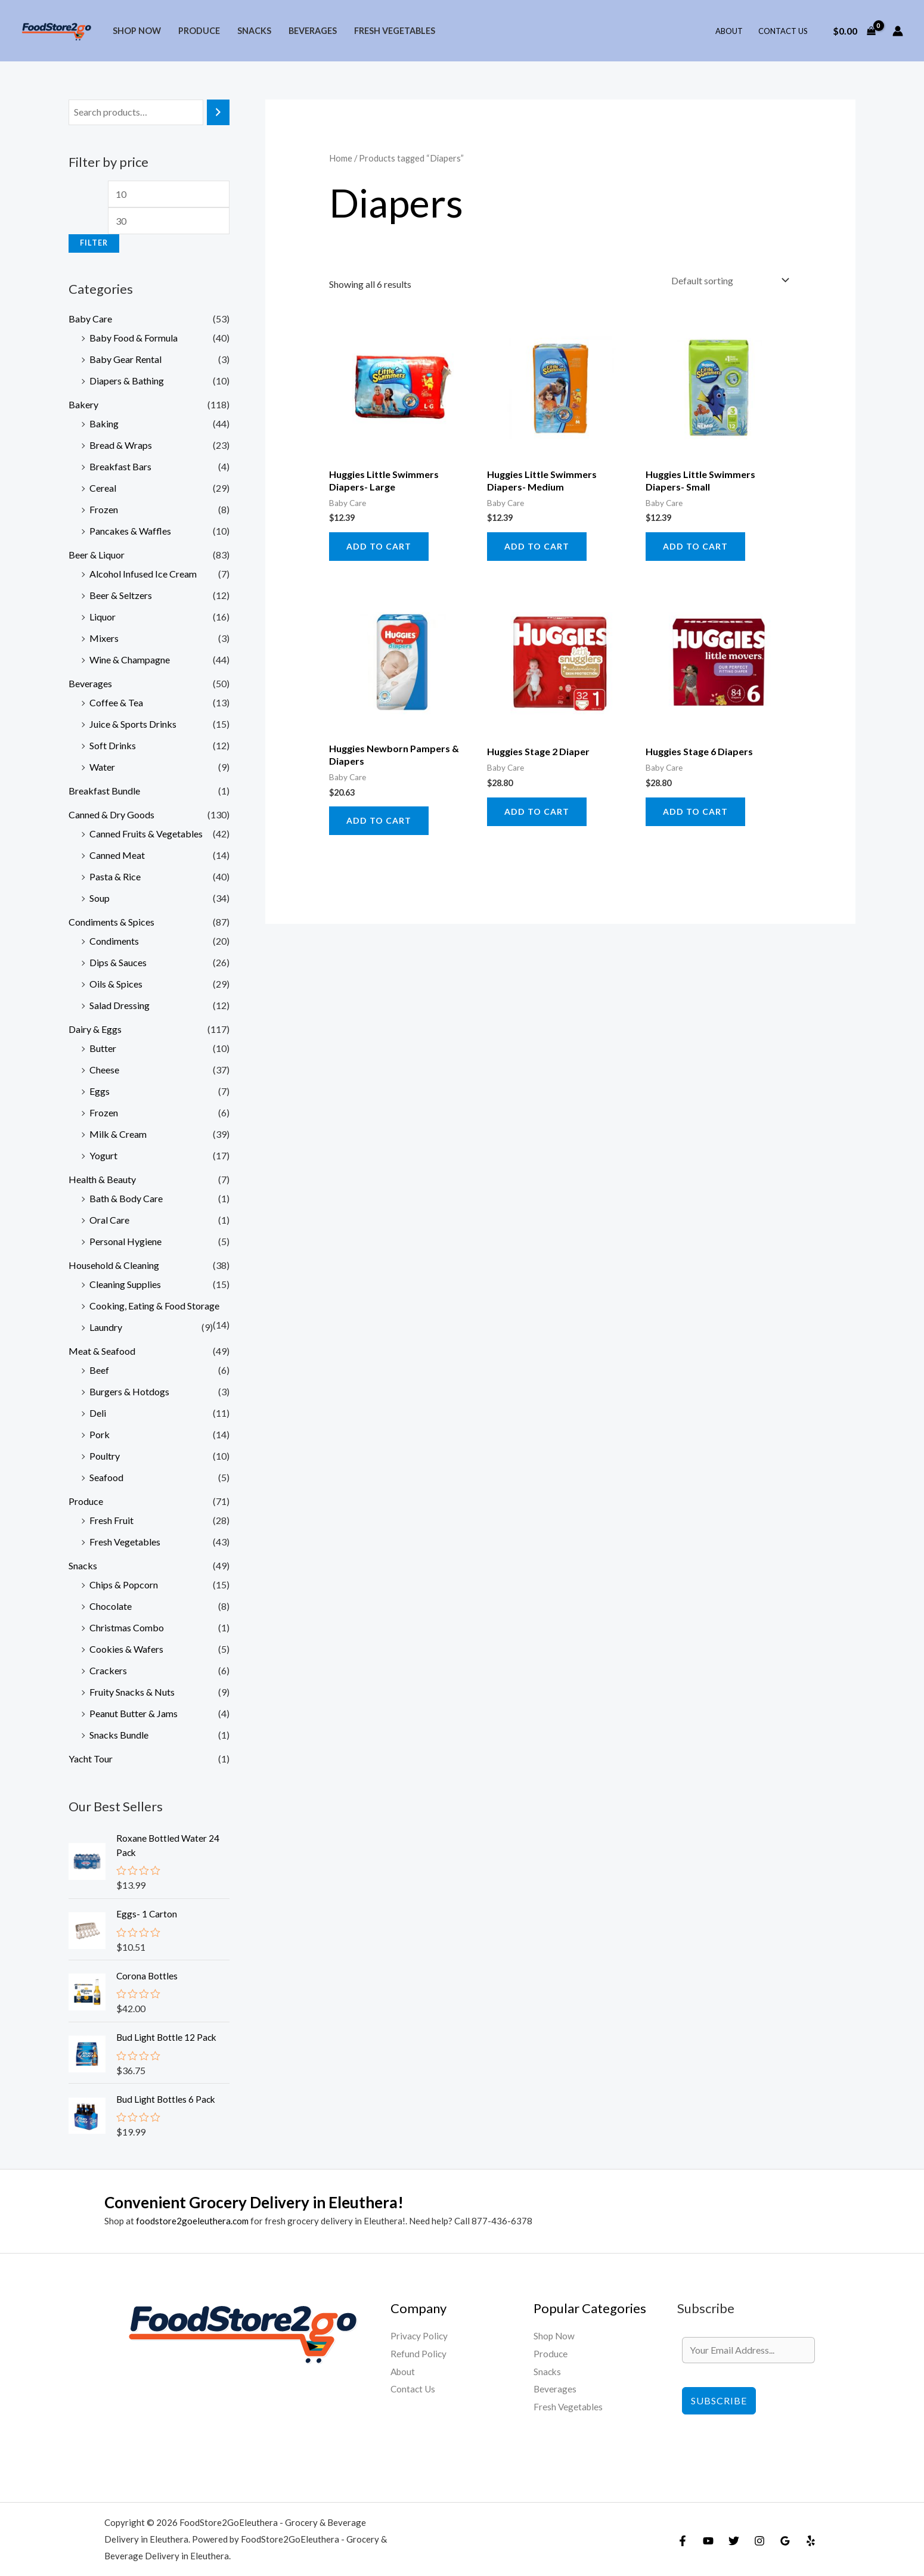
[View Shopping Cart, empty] (853, 31)
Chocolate (110, 1606)
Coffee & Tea (116, 702)
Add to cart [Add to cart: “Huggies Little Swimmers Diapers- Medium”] (536, 546)
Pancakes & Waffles (130, 530)
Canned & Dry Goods (111, 814)
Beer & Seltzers (120, 595)
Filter (94, 242)
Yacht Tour (91, 1758)
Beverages (313, 31)
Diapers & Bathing (126, 380)
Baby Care (90, 318)
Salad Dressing (119, 1005)
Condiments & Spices (111, 921)
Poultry (104, 1455)
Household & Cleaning (114, 1265)
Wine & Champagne (129, 659)
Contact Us (783, 31)
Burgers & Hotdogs (129, 1391)
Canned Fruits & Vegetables (146, 833)
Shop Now (137, 31)
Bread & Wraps (120, 445)
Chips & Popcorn (123, 1584)
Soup (99, 898)
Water (102, 766)
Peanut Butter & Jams (133, 1713)
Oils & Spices (115, 983)
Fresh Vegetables (394, 31)
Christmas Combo (126, 1627)
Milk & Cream (118, 1134)
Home (340, 158)
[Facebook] (682, 2540)
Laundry (105, 1327)
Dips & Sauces (118, 962)
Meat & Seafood (102, 1351)
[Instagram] (759, 2540)
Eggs (99, 1091)
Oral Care (109, 1219)
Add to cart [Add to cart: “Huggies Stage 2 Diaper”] (536, 811)
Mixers (104, 638)
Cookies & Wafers (126, 1649)
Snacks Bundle (118, 1734)
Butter (102, 1048)
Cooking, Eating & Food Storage (154, 1305)
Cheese (104, 1069)
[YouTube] (708, 2540)
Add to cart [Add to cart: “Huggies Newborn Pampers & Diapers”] (378, 820)
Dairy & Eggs (95, 1029)
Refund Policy (418, 2352)
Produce (199, 31)
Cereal (102, 488)
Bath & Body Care (126, 1198)
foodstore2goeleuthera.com (192, 2220)
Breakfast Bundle (104, 790)
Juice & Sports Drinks (132, 724)
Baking (104, 423)
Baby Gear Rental (125, 359)
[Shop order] (727, 280)
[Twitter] (733, 2540)
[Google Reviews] (785, 2540)
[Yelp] (810, 2540)
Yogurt (103, 1155)
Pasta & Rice (115, 876)
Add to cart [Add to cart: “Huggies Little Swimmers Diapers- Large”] (378, 546)
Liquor (102, 616)
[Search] (218, 112)
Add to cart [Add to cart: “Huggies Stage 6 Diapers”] (695, 811)
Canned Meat (117, 855)
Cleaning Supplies (125, 1284)
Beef (99, 1370)
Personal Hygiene (125, 1241)
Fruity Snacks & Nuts (132, 1691)
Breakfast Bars (120, 466)
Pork (99, 1434)
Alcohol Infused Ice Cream (143, 573)
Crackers (108, 1670)
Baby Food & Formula (133, 337)
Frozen (103, 509)
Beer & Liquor (97, 554)
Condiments (114, 940)
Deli (97, 1413)
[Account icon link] (897, 31)
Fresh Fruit (111, 1520)
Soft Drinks (112, 745)
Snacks (254, 31)
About (729, 31)
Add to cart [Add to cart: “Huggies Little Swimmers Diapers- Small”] (695, 546)
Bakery (83, 404)
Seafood (106, 1477)
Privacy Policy (419, 2335)
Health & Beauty (102, 1179)
